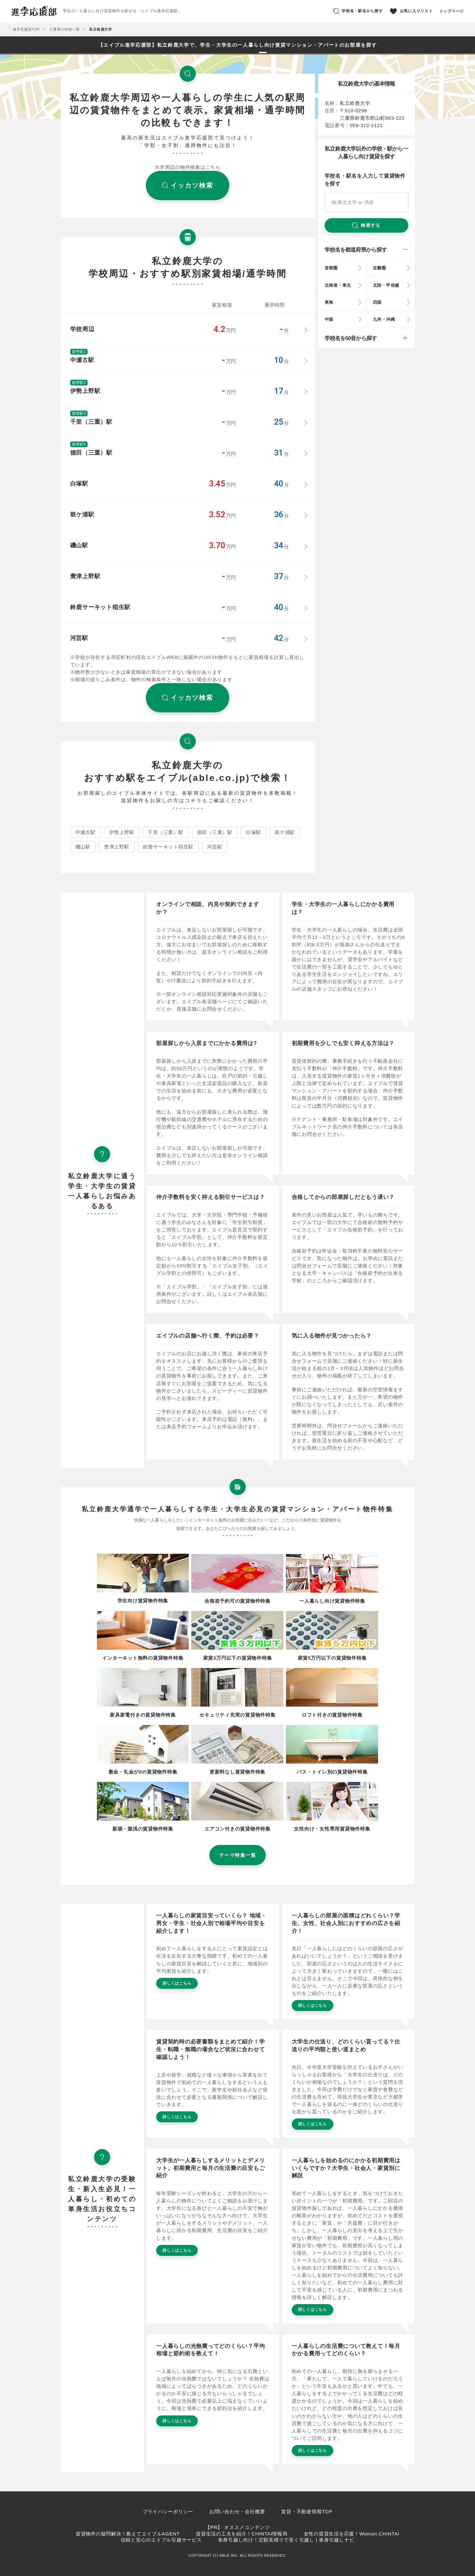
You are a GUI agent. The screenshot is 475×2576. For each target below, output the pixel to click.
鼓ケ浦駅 (285, 832)
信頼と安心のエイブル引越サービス (161, 2540)
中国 (329, 319)
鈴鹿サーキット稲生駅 (168, 846)
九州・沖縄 (384, 319)
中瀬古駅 (85, 832)
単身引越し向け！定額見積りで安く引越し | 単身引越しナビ (286, 2540)
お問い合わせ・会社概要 (237, 2511)
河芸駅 (214, 846)
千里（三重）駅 (165, 832)
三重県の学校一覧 (64, 29)
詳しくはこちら (177, 1983)
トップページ (451, 11)
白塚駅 (253, 832)
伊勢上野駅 (122, 832)
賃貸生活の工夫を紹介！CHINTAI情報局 (242, 2533)
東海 (329, 302)
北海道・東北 (338, 285)
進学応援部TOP (26, 29)
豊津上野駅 (116, 846)
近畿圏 (379, 267)
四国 (377, 302)
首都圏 (331, 267)
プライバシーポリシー (168, 2511)
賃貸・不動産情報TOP (306, 2511)
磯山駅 (82, 846)
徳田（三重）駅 (215, 832)
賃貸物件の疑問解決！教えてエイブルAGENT (128, 2533)
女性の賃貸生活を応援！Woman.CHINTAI (351, 2533)
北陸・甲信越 (386, 285)
